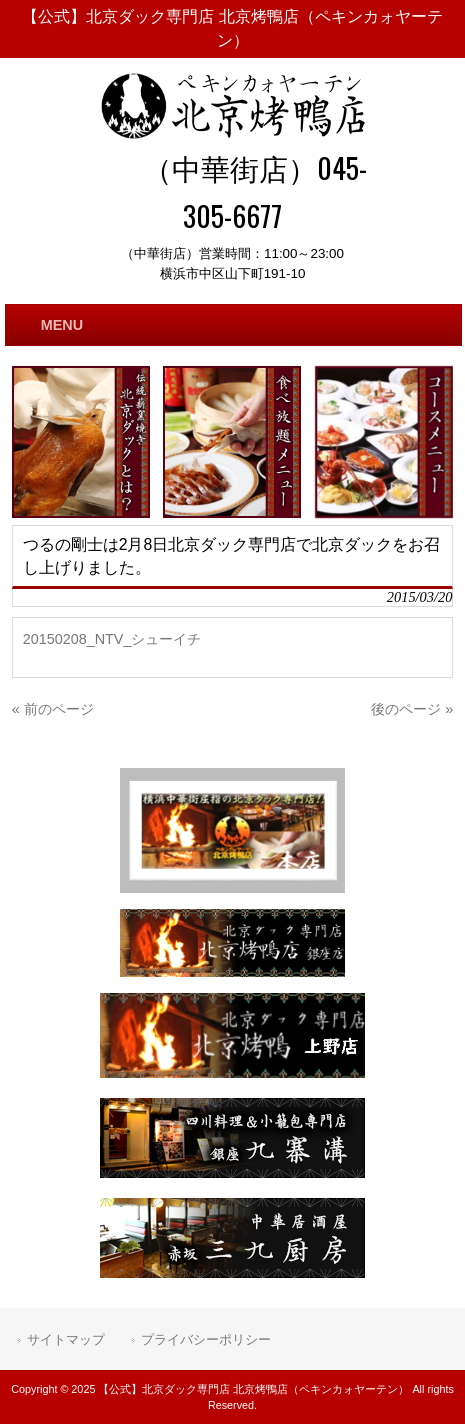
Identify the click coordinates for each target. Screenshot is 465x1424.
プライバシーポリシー (206, 1339)
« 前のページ (53, 709)
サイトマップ (66, 1339)
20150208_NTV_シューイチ (112, 639)
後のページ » (412, 709)
